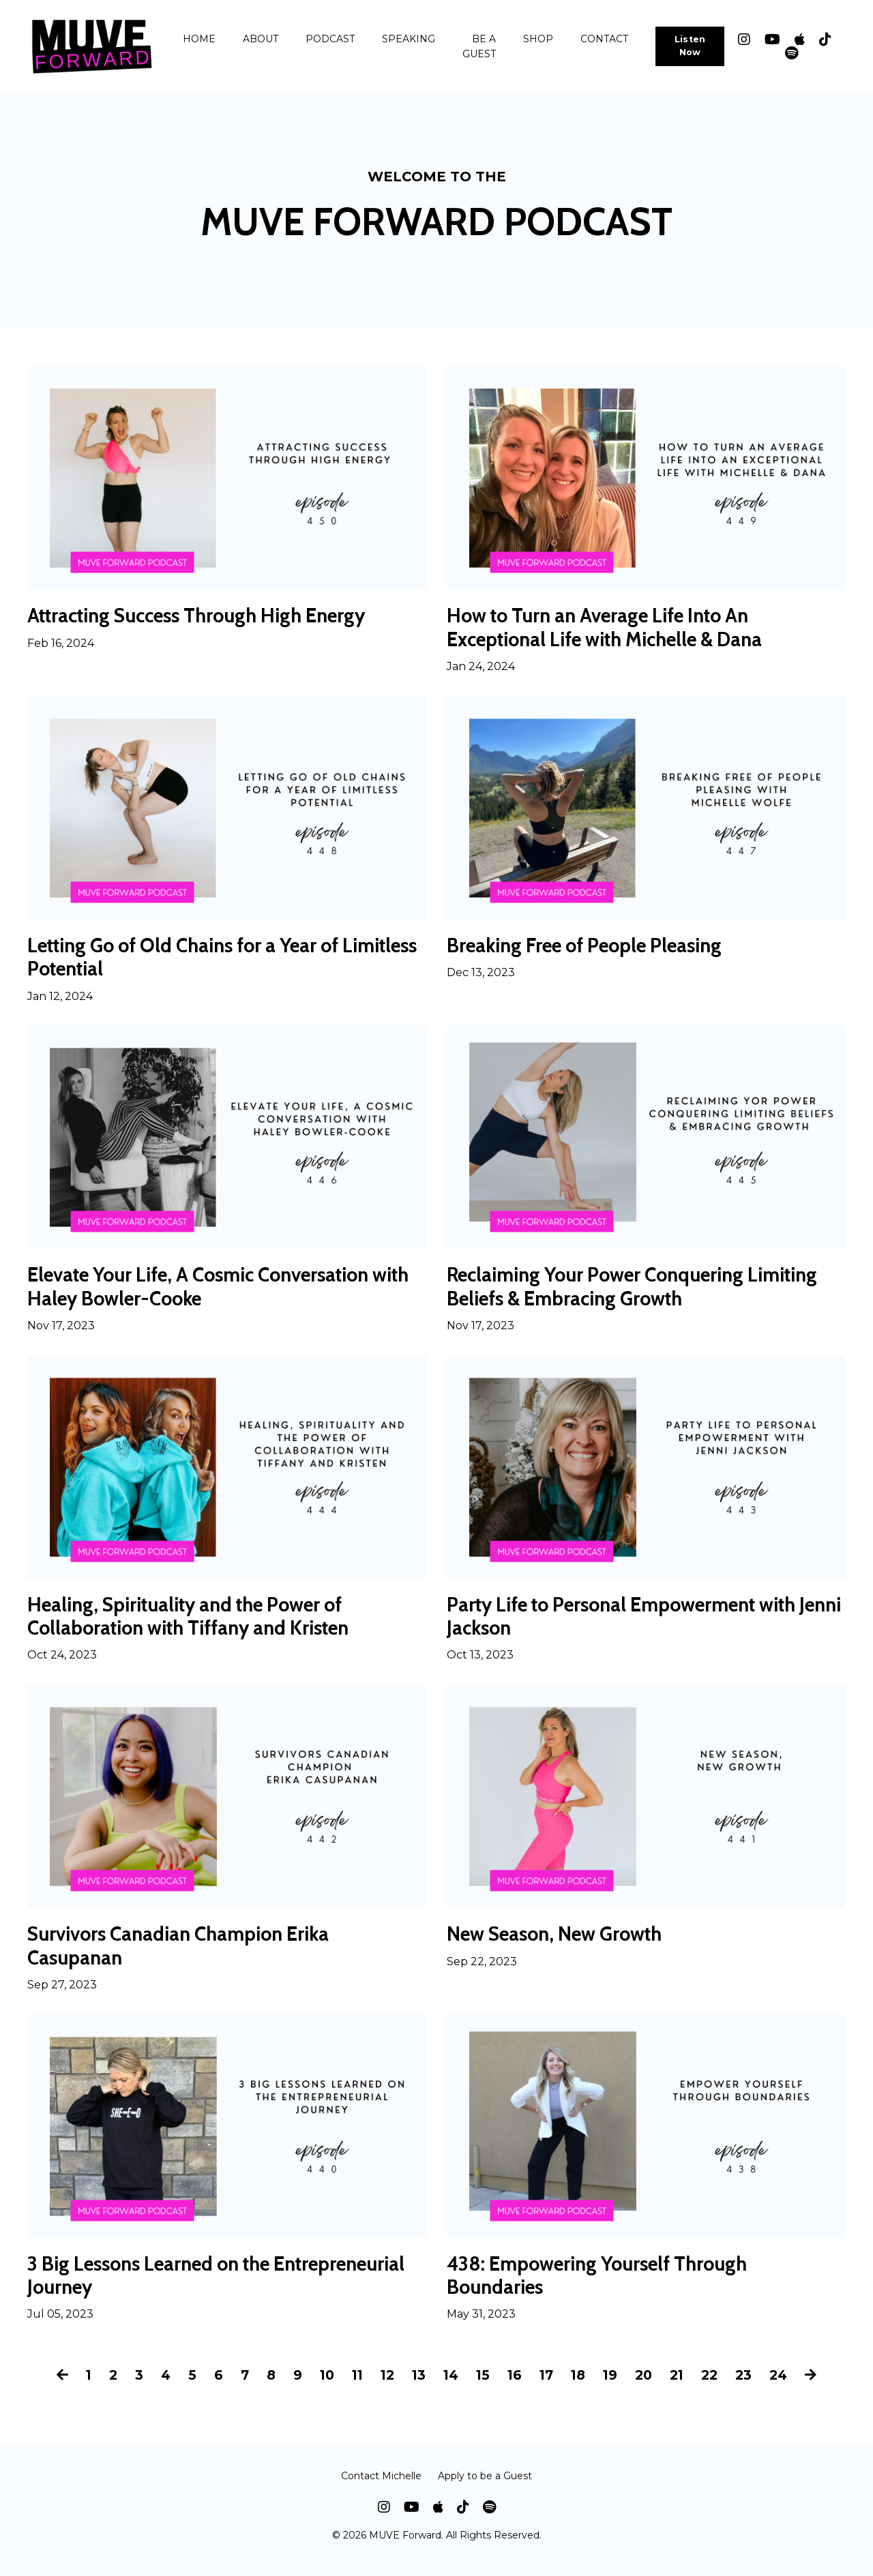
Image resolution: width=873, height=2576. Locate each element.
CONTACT (604, 39)
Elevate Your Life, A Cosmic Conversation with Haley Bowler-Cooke (212, 1292)
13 (417, 2388)
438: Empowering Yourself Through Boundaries (607, 2287)
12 (384, 2388)
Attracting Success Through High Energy (208, 616)
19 (613, 2388)
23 (751, 2388)
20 (648, 2388)
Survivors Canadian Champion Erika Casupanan (187, 1955)
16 (514, 2388)
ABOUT (260, 39)
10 (321, 2388)
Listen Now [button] (690, 45)
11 (353, 2388)
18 (581, 2388)
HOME (199, 39)
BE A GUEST (479, 46)
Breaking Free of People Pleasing (594, 948)
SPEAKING (408, 39)
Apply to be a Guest (485, 2488)
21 (682, 2388)
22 (717, 2388)
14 (450, 2388)
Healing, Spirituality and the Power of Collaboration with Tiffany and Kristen (200, 1623)
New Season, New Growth (563, 1943)
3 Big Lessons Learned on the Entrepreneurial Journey (158, 2287)
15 (482, 2388)
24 (787, 2388)
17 (547, 2388)
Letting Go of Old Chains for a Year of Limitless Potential (195, 960)
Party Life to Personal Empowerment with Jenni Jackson (635, 1623)
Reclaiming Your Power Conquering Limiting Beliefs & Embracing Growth (645, 1292)
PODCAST (330, 39)
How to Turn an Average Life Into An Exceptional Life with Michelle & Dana (617, 628)
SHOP (538, 39)
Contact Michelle (381, 2488)
